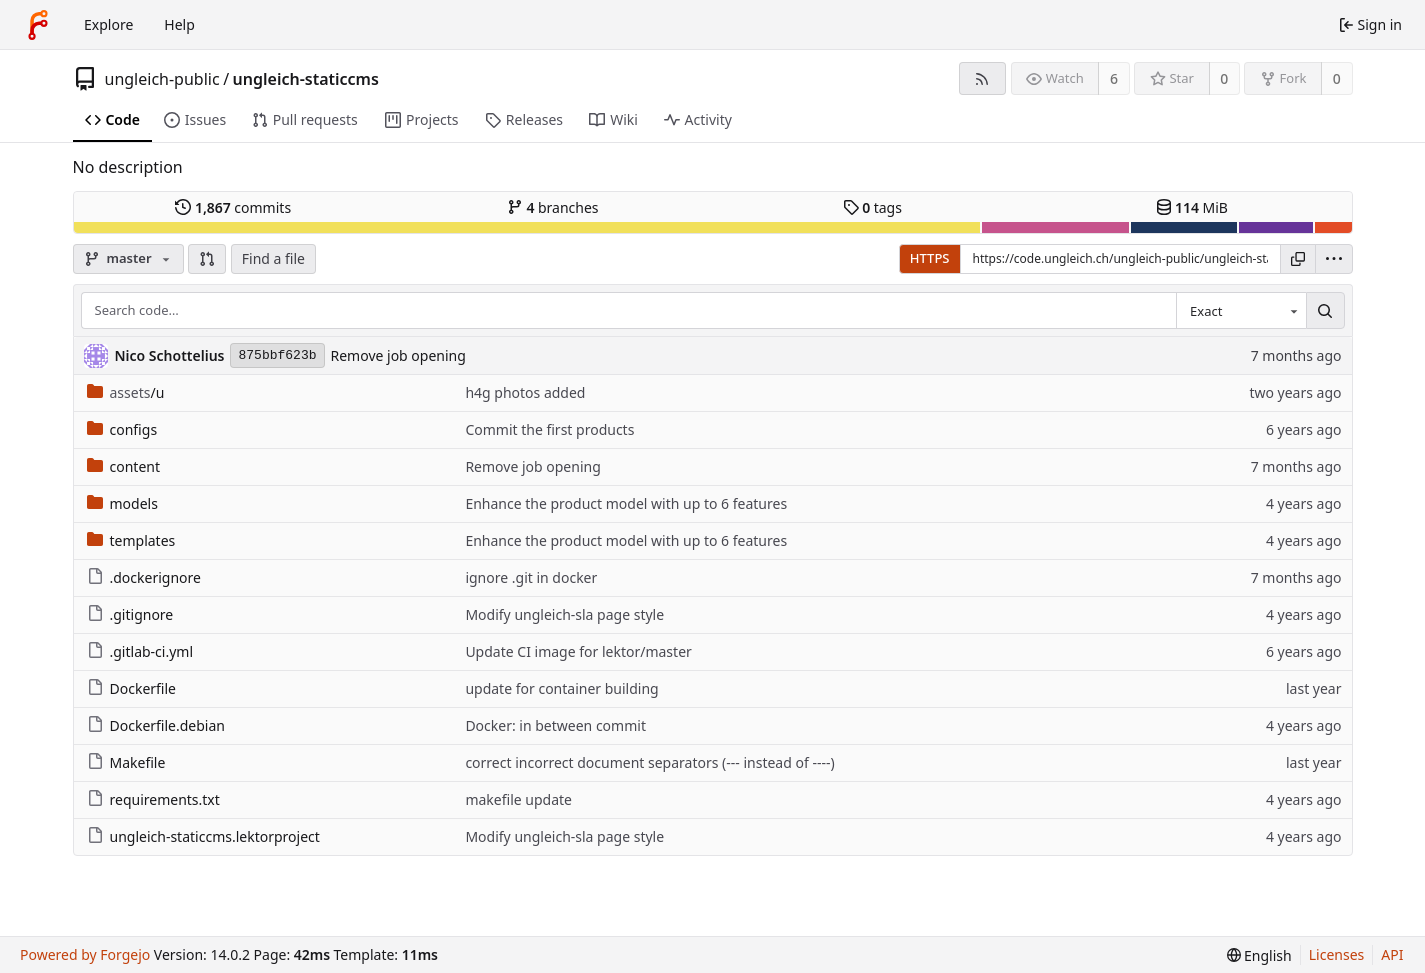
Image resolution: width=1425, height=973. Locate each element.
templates (131, 540)
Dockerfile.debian (156, 725)
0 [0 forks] (1337, 78)
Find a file (273, 258)
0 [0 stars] (1224, 78)
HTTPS (930, 258)
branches (553, 207)
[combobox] (1241, 311)
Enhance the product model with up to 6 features (626, 503)
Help (179, 24)
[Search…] (1325, 311)
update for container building (561, 688)
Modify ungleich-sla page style (564, 614)
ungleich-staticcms (306, 79)
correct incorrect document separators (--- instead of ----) (649, 762)
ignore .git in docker (531, 577)
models (122, 503)
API (1392, 954)
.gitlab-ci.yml (140, 651)
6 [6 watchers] (1114, 78)
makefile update (518, 799)
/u (126, 392)
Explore (108, 24)
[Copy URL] (1298, 259)
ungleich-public (162, 79)
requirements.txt (153, 799)
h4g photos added (525, 392)
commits (233, 207)
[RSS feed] (982, 78)
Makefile (126, 762)
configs (122, 429)
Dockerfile (132, 688)
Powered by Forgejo (85, 954)
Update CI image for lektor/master (578, 651)
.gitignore (130, 614)
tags (872, 207)
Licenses (1337, 954)
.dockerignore (144, 577)
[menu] (1334, 259)
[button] (207, 259)
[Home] (38, 25)
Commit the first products (549, 429)
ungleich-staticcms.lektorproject (203, 836)
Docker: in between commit (555, 725)
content (124, 466)
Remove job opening (398, 355)
